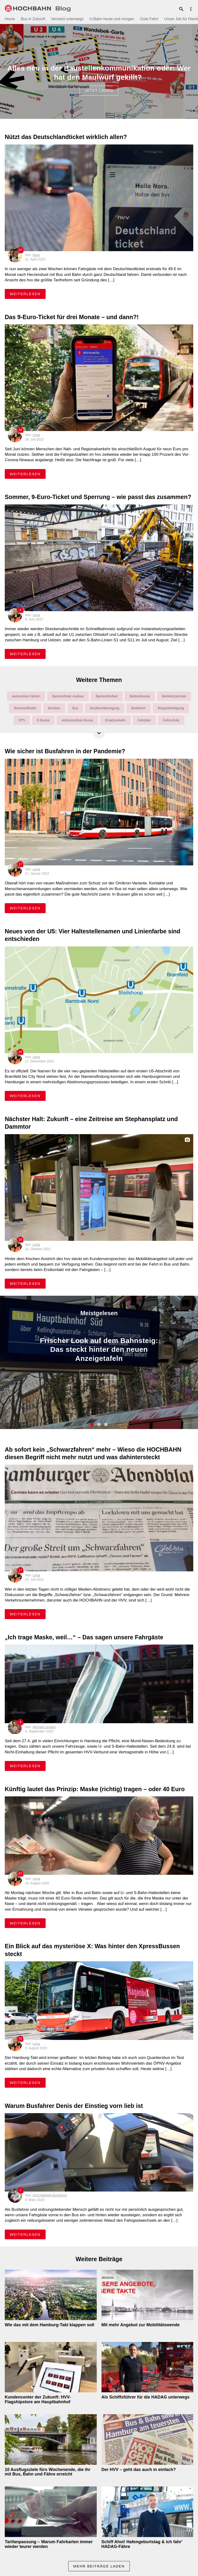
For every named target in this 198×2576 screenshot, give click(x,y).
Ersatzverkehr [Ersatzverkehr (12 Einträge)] (115, 720)
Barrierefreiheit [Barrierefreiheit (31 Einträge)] (107, 696)
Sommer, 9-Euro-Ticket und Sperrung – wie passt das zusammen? (98, 497)
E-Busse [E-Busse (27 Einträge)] (43, 720)
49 (20, 1052)
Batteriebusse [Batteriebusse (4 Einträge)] (140, 696)
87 (20, 1873)
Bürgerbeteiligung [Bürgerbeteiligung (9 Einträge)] (171, 708)
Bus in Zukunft (33, 19)
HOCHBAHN (38, 8)
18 (20, 430)
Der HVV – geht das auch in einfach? (138, 2469)
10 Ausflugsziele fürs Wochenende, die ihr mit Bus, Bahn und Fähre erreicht (47, 2472)
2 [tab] (99, 1424)
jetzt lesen (99, 90)
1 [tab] (92, 1424)
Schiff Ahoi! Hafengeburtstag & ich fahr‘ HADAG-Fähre (142, 2544)
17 (20, 864)
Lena (36, 435)
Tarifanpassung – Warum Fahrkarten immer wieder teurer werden (49, 2544)
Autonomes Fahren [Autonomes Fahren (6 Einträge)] (26, 696)
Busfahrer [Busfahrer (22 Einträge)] (138, 708)
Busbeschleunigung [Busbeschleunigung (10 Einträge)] (104, 708)
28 (20, 1239)
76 (20, 2038)
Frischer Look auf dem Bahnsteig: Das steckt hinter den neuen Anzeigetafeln (99, 1349)
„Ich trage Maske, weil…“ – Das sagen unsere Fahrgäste (84, 1637)
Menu (191, 9)
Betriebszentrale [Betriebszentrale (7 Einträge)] (174, 696)
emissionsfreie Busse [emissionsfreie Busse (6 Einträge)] (77, 720)
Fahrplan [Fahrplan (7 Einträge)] (144, 720)
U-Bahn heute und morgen (111, 19)
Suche (181, 9)
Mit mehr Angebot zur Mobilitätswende (140, 2324)
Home (10, 19)
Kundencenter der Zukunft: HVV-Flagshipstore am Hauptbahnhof (38, 2399)
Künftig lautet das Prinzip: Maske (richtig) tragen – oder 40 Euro (95, 1789)
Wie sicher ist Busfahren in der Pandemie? (65, 751)
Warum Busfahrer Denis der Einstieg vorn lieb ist (74, 2105)
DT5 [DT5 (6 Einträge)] (22, 720)
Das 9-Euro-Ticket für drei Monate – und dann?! (72, 317)
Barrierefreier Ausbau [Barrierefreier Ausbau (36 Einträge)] (68, 696)
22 (20, 250)
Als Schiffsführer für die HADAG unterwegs (145, 2397)
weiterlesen (28, 293)
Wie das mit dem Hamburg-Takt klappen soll (49, 2327)
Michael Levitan (44, 1727)
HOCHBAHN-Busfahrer (50, 2195)
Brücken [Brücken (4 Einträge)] (54, 708)
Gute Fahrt (149, 19)
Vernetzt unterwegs (67, 19)
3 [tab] (106, 1424)
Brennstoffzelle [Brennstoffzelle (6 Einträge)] (25, 708)
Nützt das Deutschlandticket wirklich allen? (67, 137)
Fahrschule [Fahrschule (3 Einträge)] (171, 720)
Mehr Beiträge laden (99, 2566)
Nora (36, 255)
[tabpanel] (99, 1362)
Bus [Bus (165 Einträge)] (75, 708)
